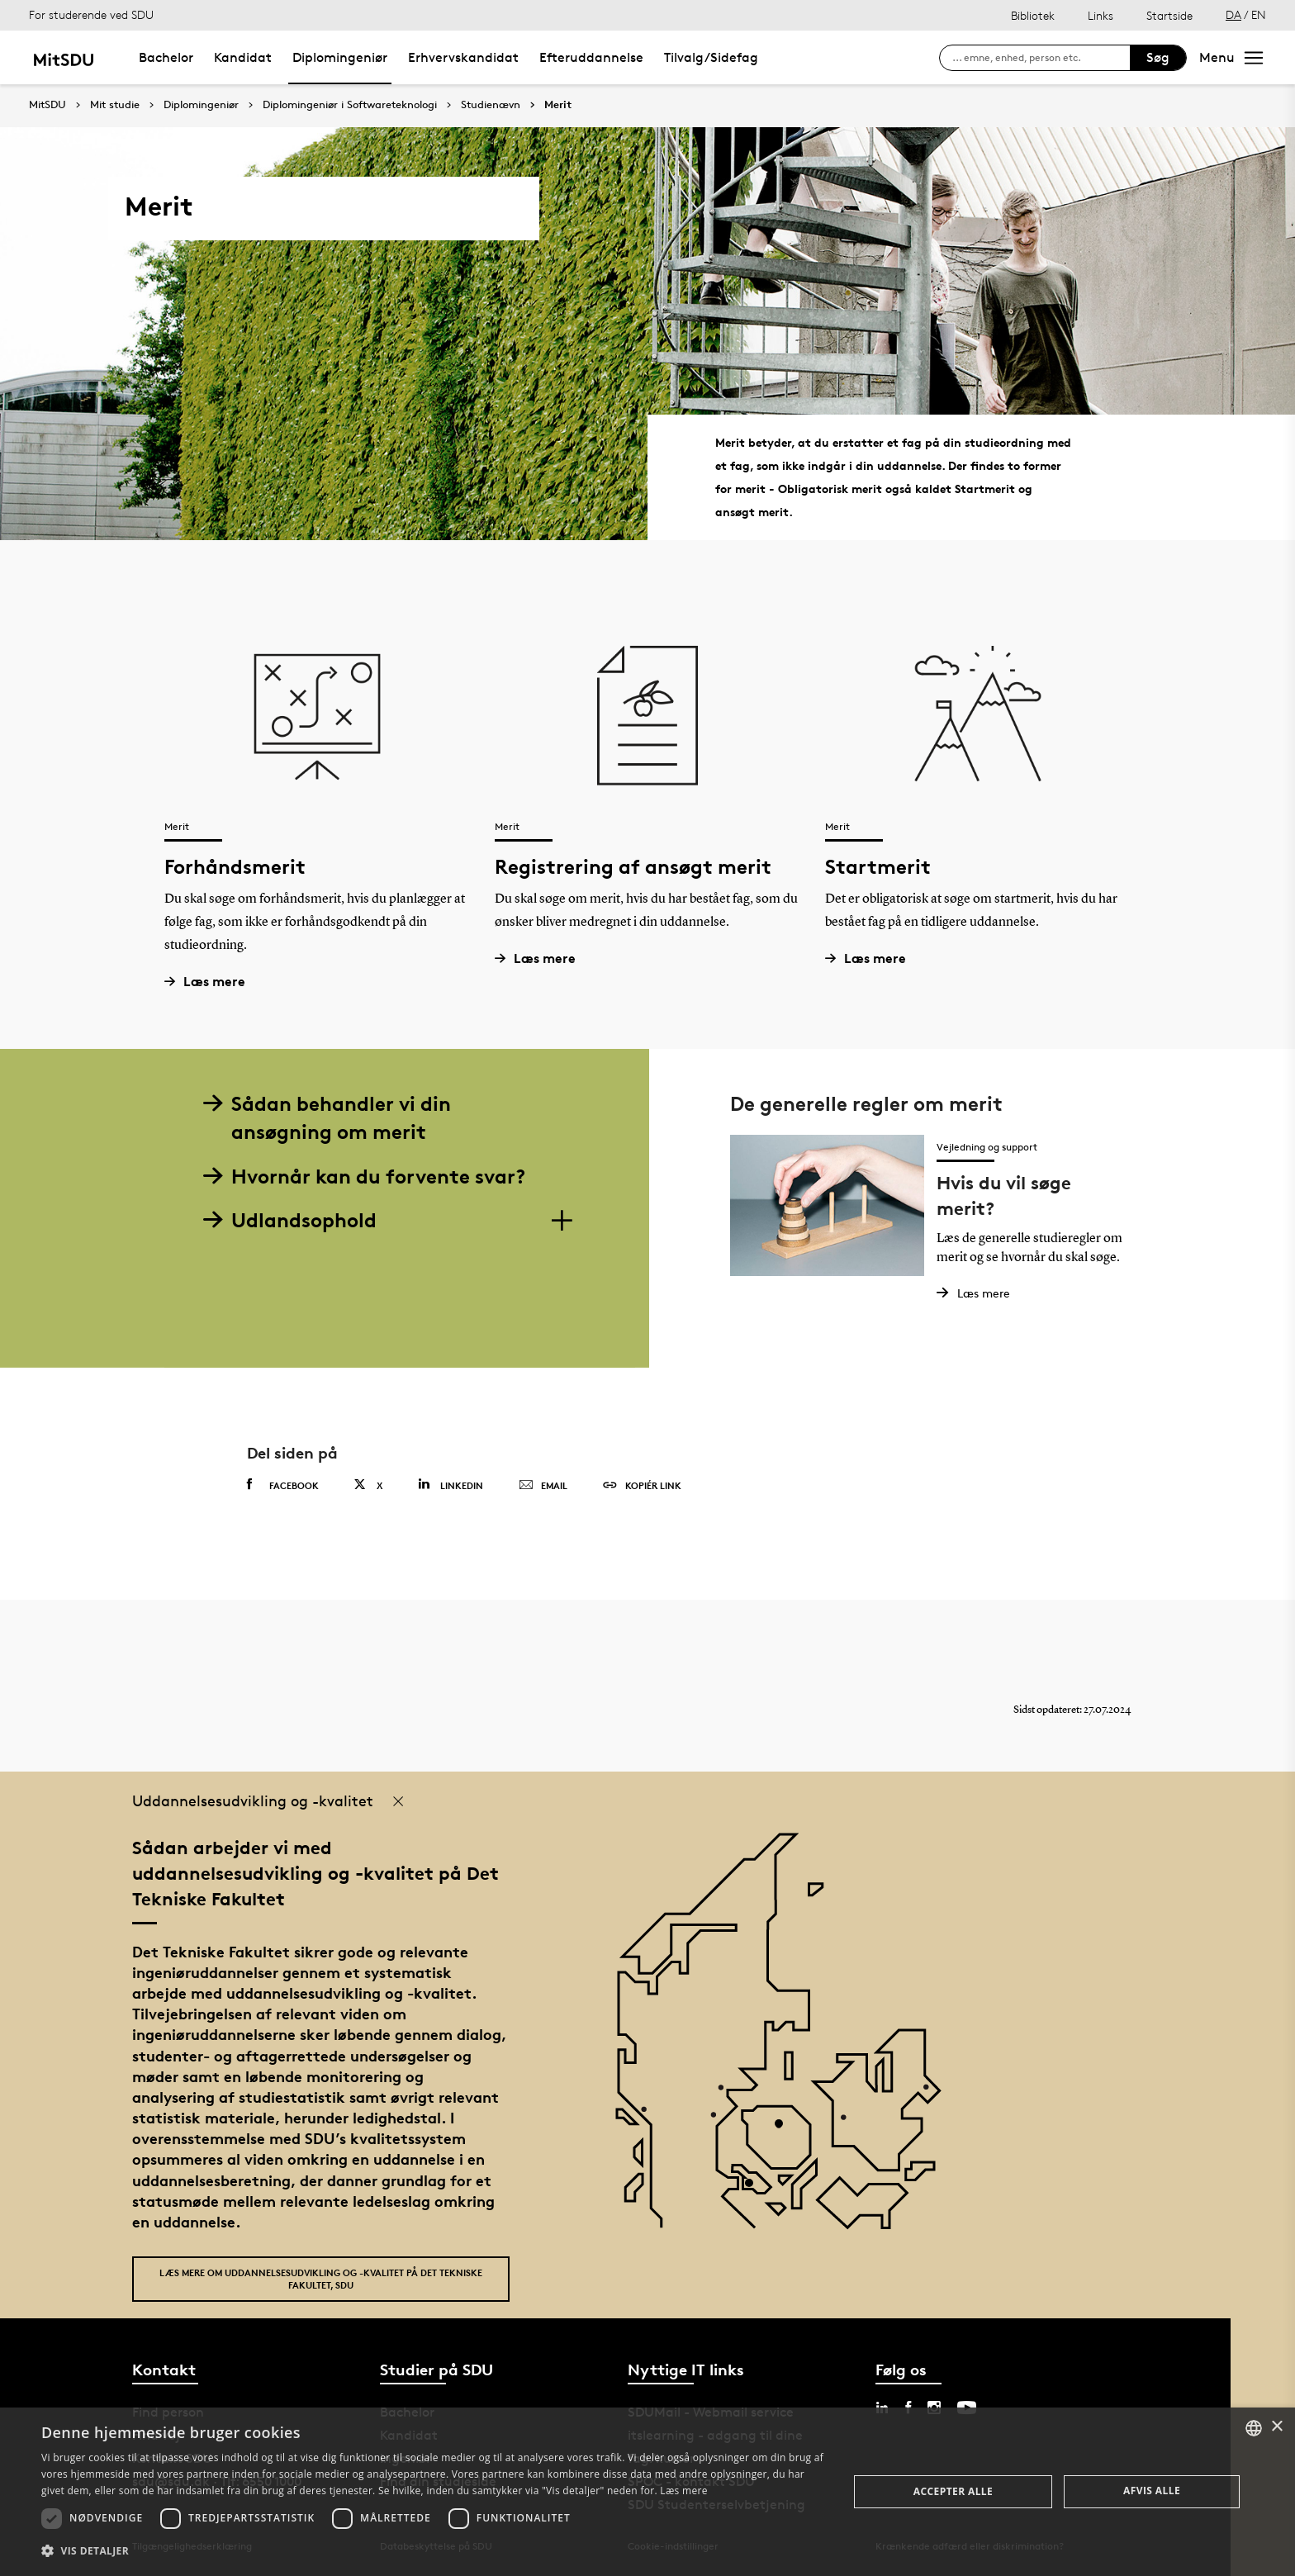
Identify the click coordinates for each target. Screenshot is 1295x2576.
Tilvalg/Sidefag (711, 57)
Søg (1157, 57)
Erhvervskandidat (463, 57)
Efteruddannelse (591, 57)
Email (543, 1485)
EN (1258, 14)
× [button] (1276, 2427)
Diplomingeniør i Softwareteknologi (350, 105)
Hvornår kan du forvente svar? (364, 1176)
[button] (432, 2551)
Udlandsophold (290, 1220)
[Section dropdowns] (561, 1221)
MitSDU (47, 104)
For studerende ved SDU (91, 14)
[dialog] (647, 2492)
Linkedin (450, 1485)
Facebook (283, 1485)
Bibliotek (1033, 15)
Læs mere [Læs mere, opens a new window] (683, 2490)
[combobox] (1253, 2428)
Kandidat (243, 57)
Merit (558, 105)
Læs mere (211, 981)
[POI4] (785, 2129)
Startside (1169, 15)
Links (1100, 15)
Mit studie (115, 105)
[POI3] (755, 2189)
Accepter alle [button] (953, 2491)
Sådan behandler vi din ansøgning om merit (327, 1118)
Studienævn (490, 105)
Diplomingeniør (339, 57)
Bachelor (166, 57)
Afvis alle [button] (1151, 2490)
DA (1233, 14)
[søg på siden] (1041, 57)
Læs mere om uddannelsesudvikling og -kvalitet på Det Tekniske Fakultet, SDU (320, 2278)
